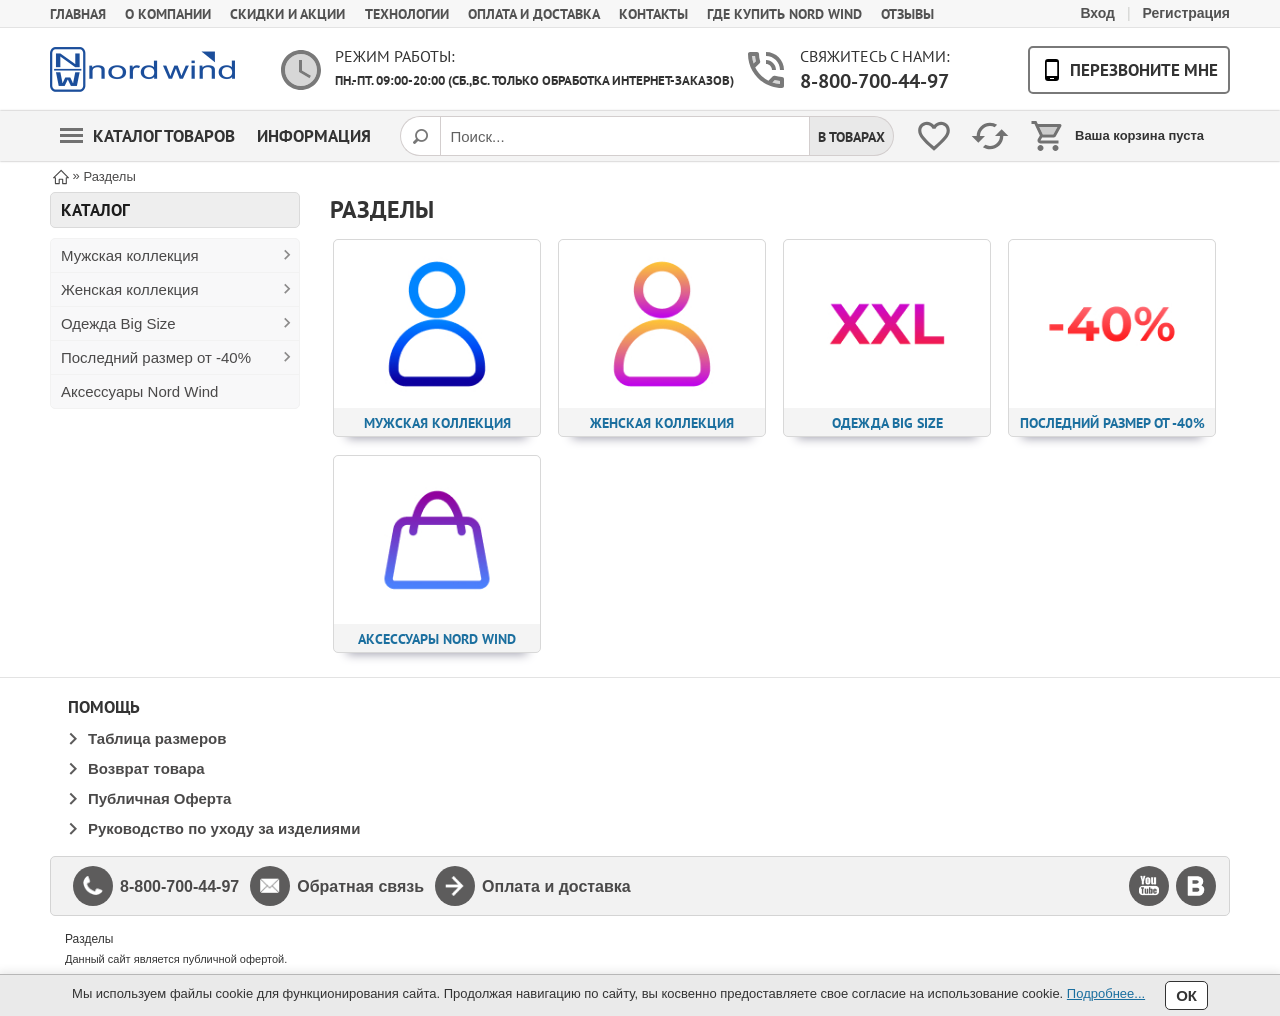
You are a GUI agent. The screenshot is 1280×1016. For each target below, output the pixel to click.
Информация (314, 136)
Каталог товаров (147, 136)
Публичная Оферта (159, 798)
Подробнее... (1106, 993)
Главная (78, 14)
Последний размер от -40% (156, 357)
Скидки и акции (287, 14)
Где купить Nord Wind (784, 14)
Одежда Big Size (118, 323)
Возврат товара (146, 768)
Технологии (407, 14)
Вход (1097, 13)
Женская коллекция (130, 289)
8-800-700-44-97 (874, 81)
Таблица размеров (157, 738)
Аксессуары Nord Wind (139, 391)
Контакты (653, 14)
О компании (168, 14)
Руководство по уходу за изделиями (224, 828)
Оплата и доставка (534, 14)
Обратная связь (360, 886)
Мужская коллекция (130, 255)
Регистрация (1186, 13)
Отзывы (907, 14)
